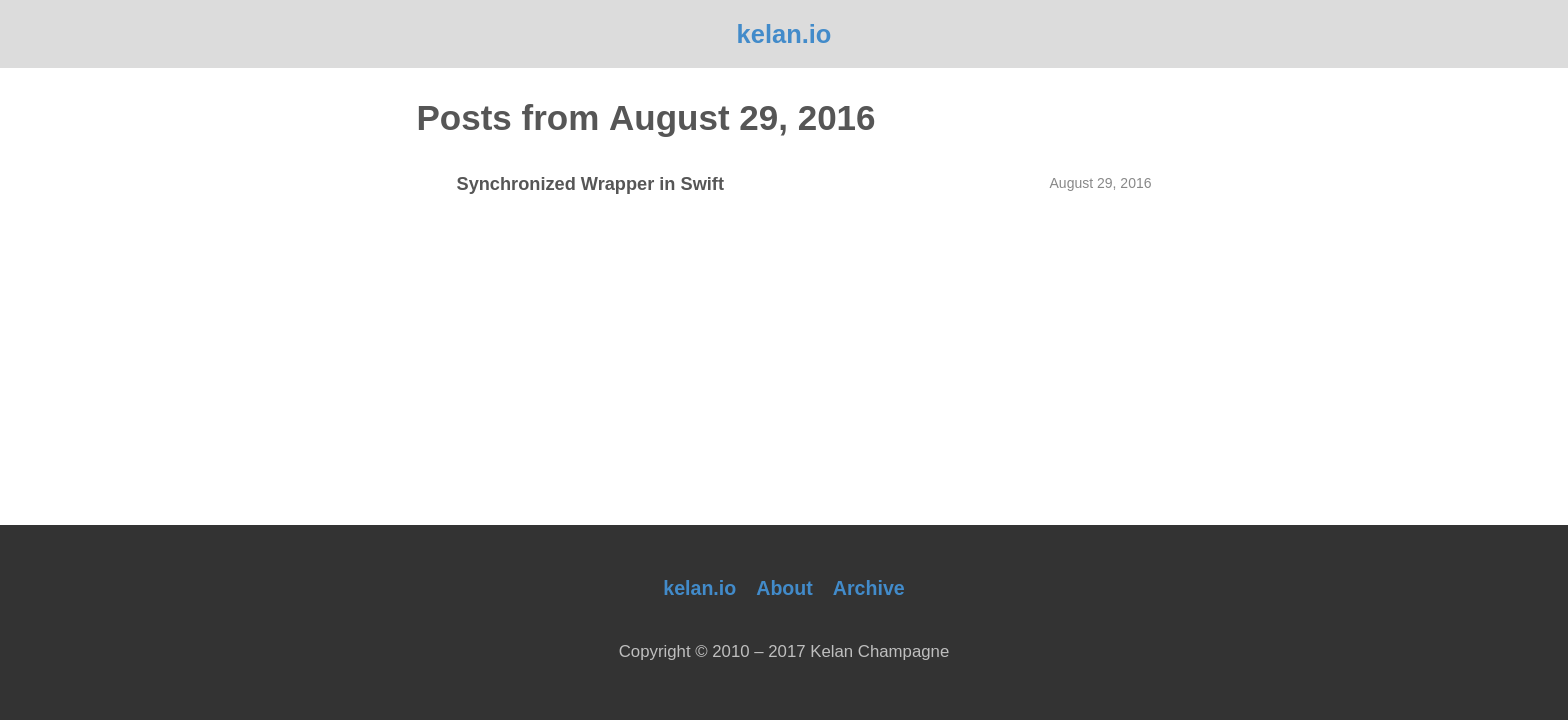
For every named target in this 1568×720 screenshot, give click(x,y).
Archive (869, 588)
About (784, 588)
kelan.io (784, 34)
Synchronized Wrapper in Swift (590, 184)
